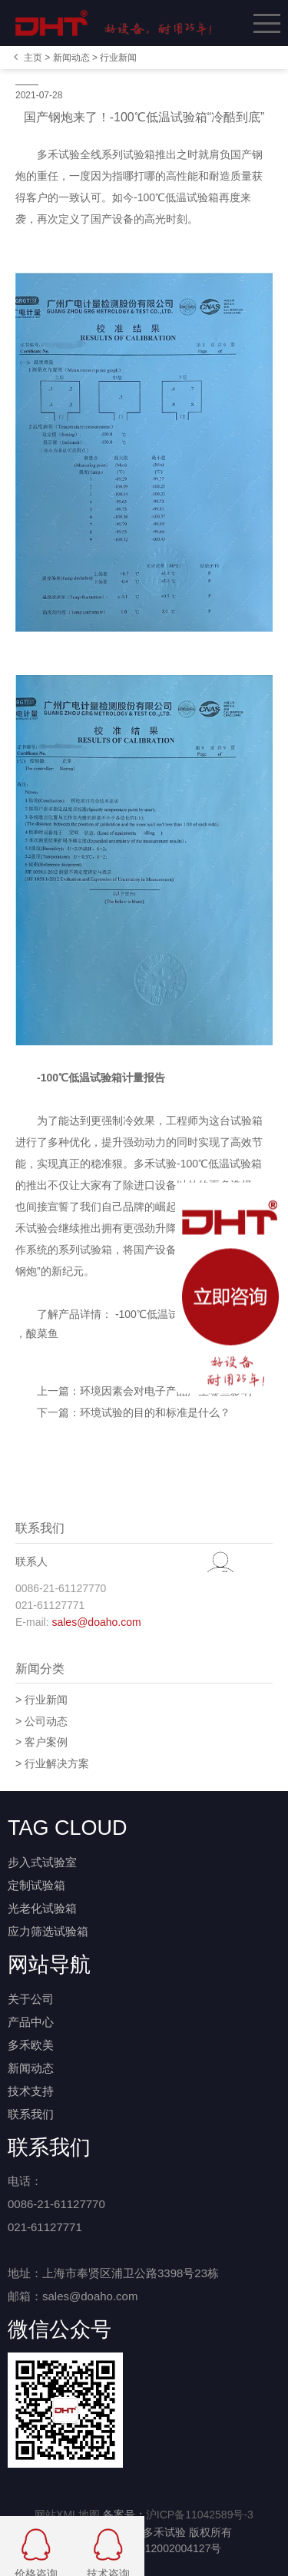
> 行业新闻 (41, 1700)
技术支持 (31, 2091)
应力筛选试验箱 (48, 1931)
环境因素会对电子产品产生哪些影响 (166, 1391)
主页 (33, 57)
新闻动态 (71, 57)
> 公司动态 (41, 1721)
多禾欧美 (31, 2044)
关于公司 (31, 1998)
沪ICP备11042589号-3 (199, 2514)
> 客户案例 (41, 1742)
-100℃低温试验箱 (156, 1314)
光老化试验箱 (42, 1908)
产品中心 (31, 2021)
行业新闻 (118, 57)
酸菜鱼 (42, 1333)
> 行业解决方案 (52, 1763)
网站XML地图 (67, 2514)
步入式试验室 (42, 1862)
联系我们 (31, 2114)
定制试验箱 (36, 1885)
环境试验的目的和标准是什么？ (155, 1412)
